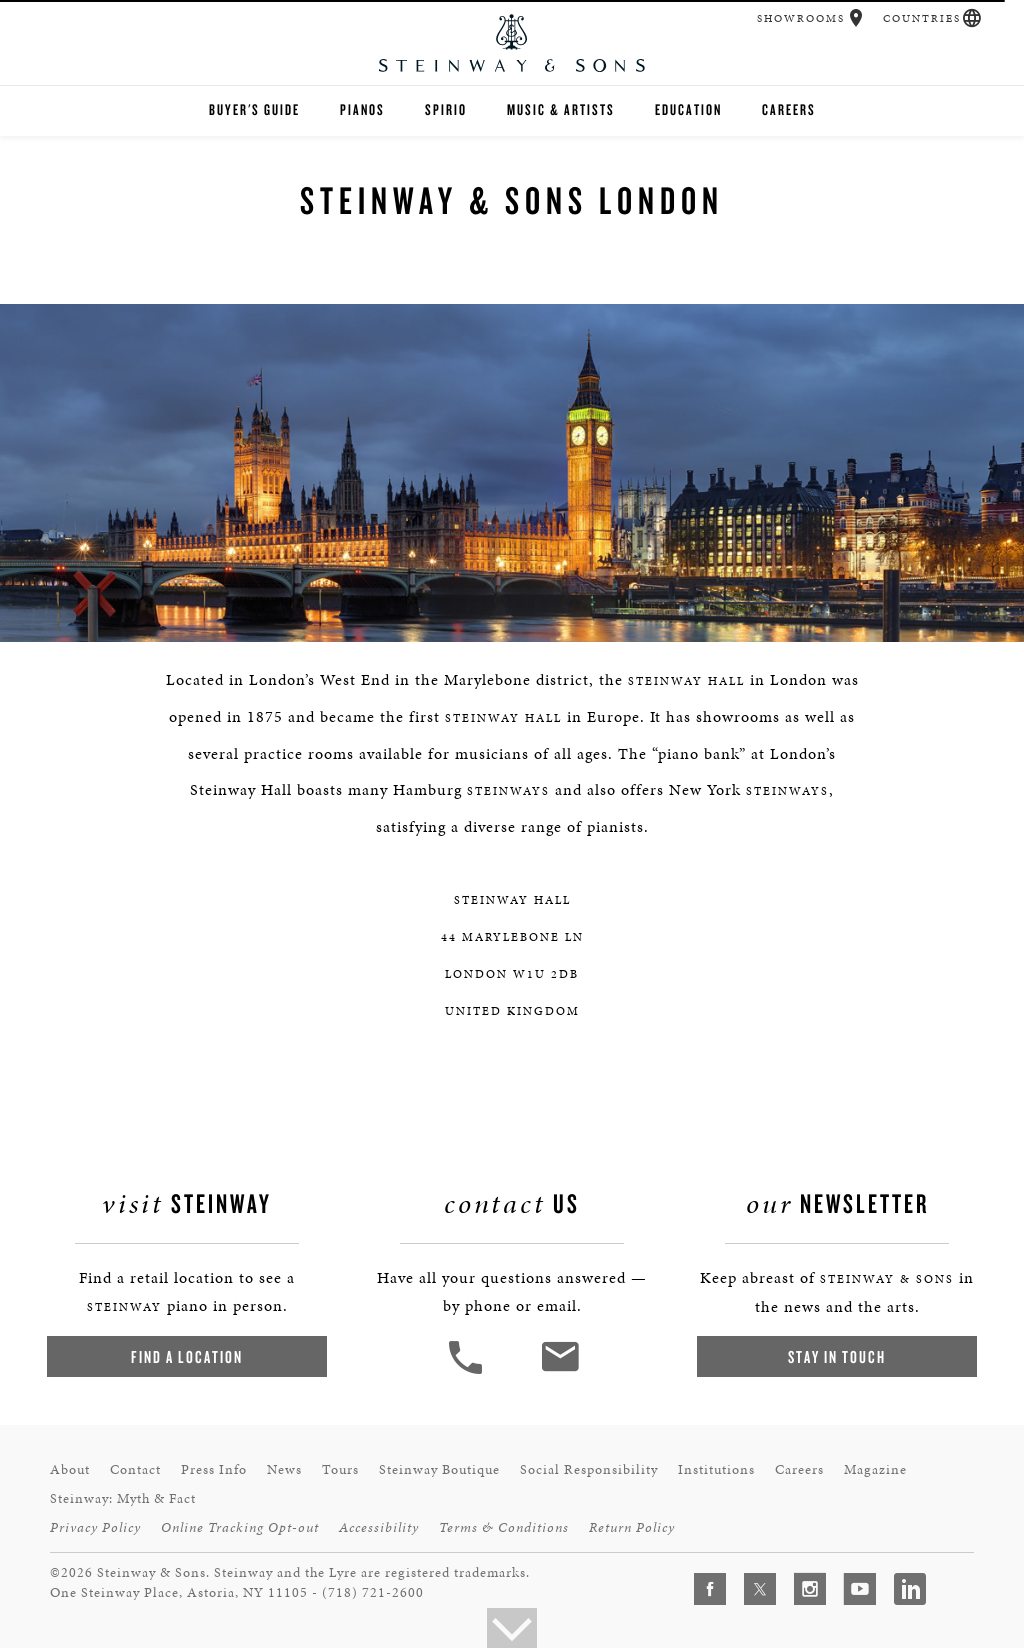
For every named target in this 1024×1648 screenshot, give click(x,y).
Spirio (446, 109)
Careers (789, 109)
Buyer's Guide (254, 109)
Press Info (214, 1469)
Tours (340, 1469)
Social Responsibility (589, 1469)
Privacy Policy (95, 1527)
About (70, 1469)
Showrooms (801, 18)
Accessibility (379, 1527)
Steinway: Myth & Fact (123, 1498)
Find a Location (187, 1356)
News (284, 1469)
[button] (856, 18)
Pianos (362, 109)
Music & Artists (561, 109)
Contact (135, 1469)
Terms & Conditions (504, 1527)
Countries (922, 18)
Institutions (716, 1469)
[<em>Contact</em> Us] (559, 1371)
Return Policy (632, 1527)
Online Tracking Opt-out (240, 1527)
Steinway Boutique (439, 1469)
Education (688, 109)
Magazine (875, 1469)
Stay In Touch (837, 1356)
